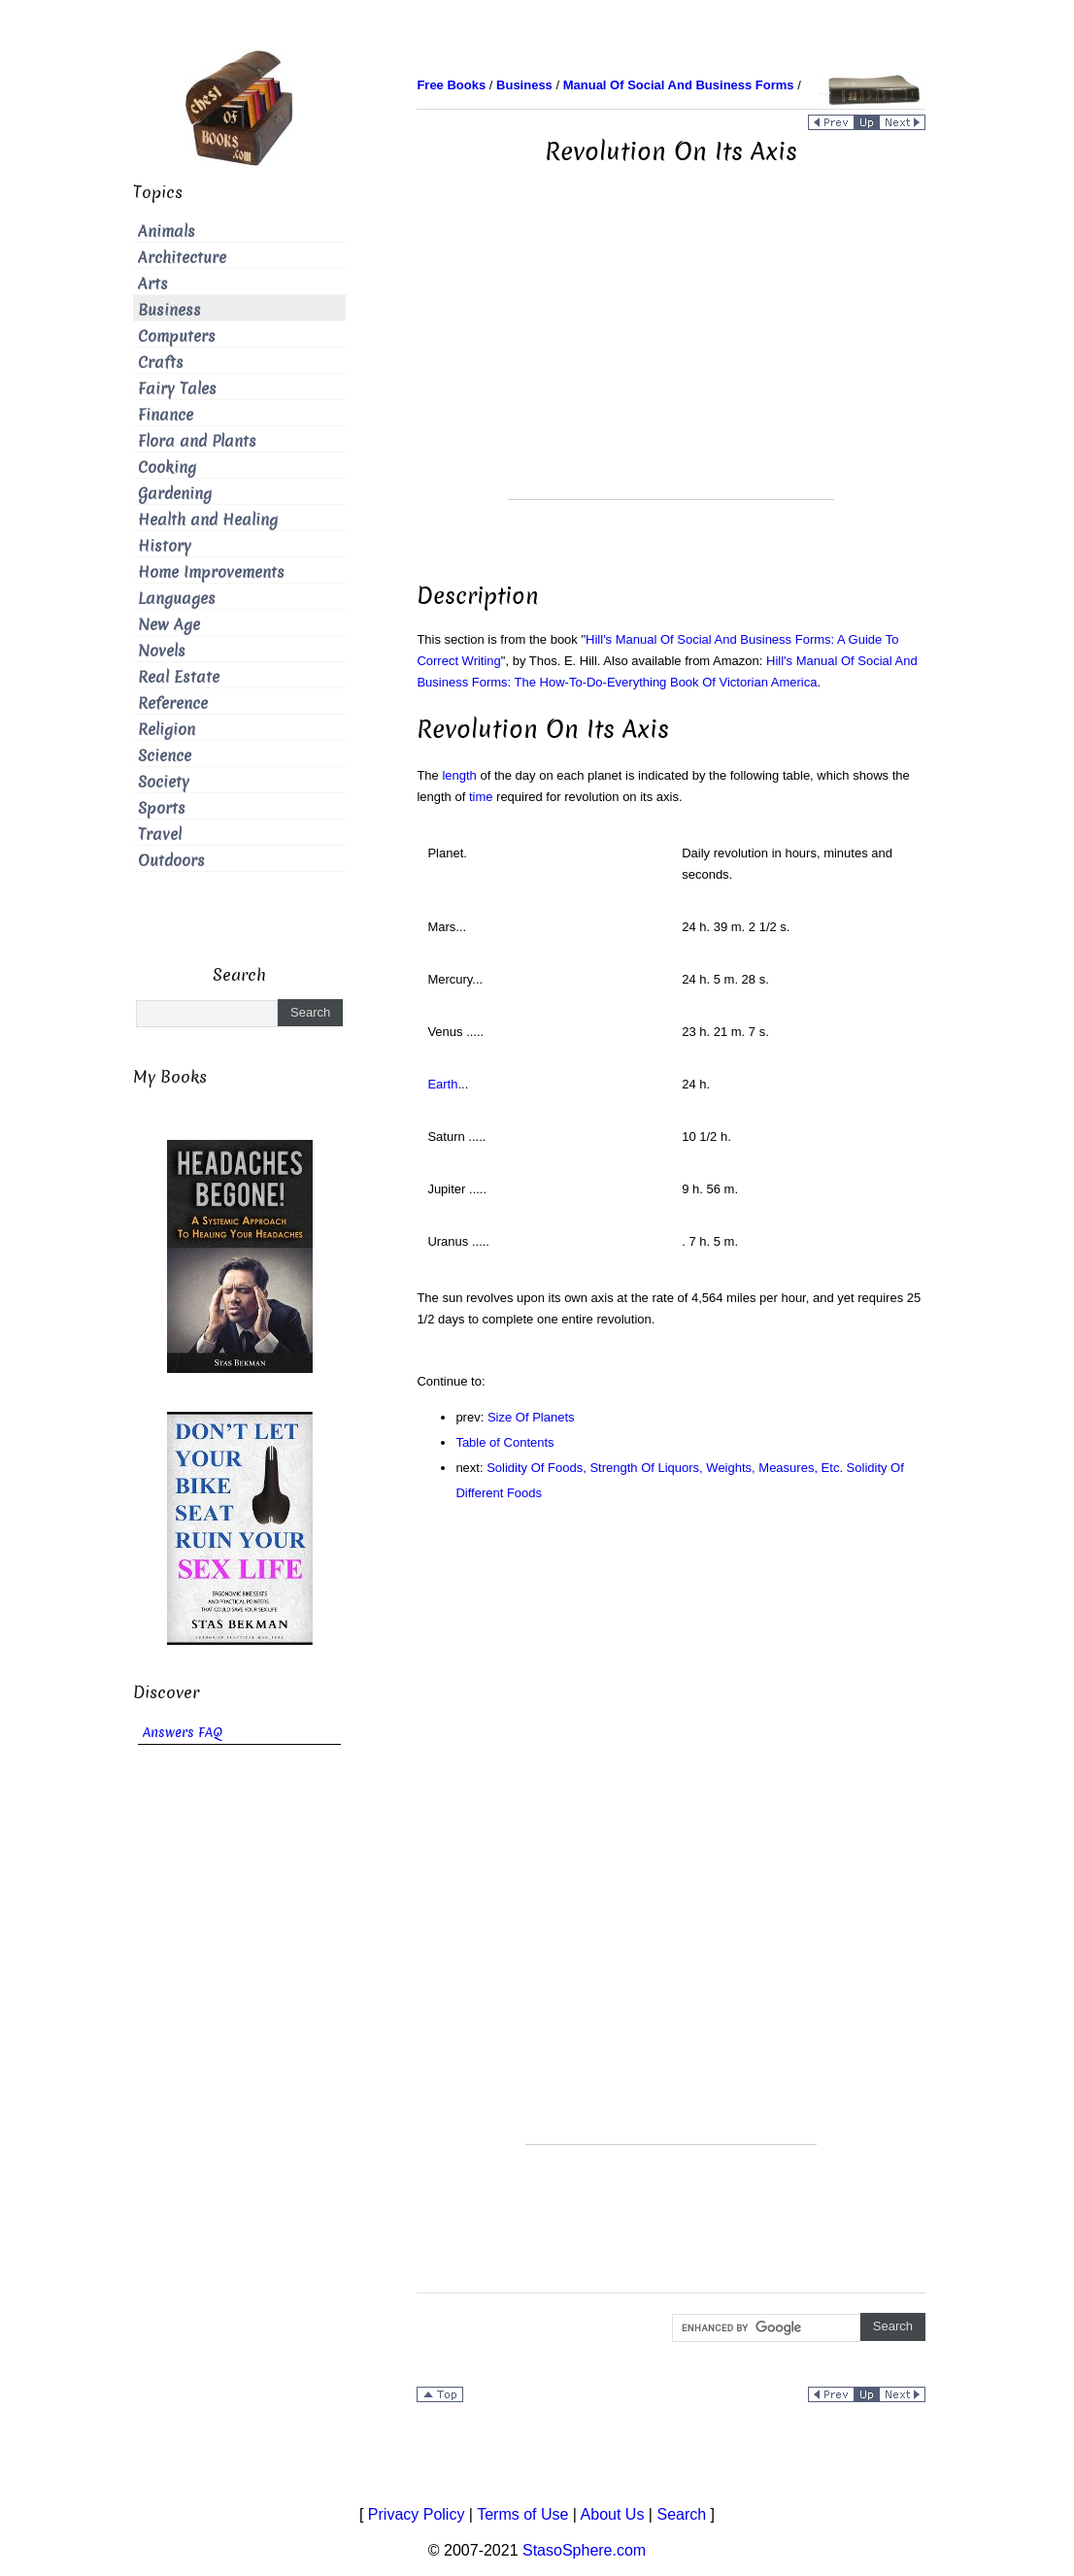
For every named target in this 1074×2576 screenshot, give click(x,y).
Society (163, 782)
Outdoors (171, 861)
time (481, 796)
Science (164, 756)
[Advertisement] (671, 363)
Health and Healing (208, 520)
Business (169, 310)
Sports (161, 808)
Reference (173, 703)
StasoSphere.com (584, 2550)
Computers (177, 336)
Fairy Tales (177, 389)
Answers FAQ (182, 1732)
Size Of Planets (531, 1417)
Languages (177, 598)
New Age (169, 625)
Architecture (182, 258)
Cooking (167, 467)
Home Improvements (211, 572)
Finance (165, 415)
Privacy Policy (416, 2514)
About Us (613, 2514)
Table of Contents (504, 1442)
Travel (160, 834)
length (459, 775)
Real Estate (178, 677)
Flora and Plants (197, 441)
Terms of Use (522, 2514)
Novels (161, 651)
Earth (442, 1084)
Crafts (161, 362)
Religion (166, 729)
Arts (153, 284)
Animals (166, 231)
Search (681, 2514)
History (164, 546)
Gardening (175, 494)
